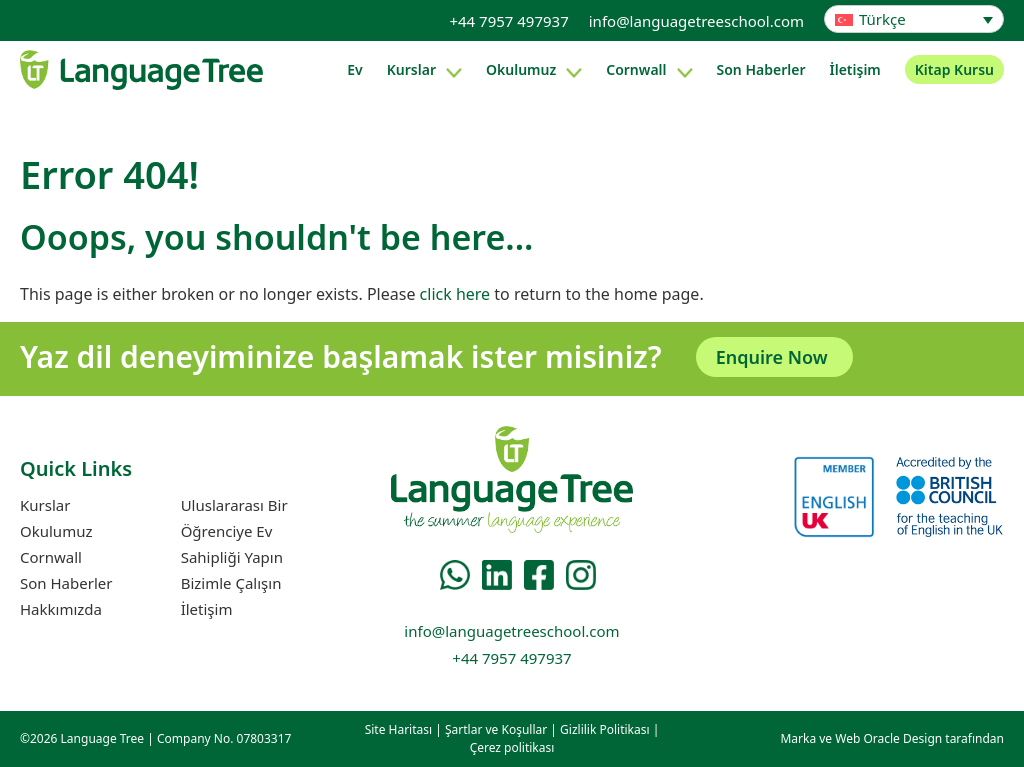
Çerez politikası (512, 747)
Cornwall (636, 69)
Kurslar (411, 69)
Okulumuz (521, 69)
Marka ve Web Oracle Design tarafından (892, 738)
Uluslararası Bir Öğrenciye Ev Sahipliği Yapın (234, 531)
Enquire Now (772, 357)
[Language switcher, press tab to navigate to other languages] (914, 19)
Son (761, 69)
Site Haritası (399, 729)
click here (455, 294)
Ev (354, 69)
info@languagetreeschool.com (696, 21)
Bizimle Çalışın (231, 583)
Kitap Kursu (954, 69)
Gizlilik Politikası (605, 729)
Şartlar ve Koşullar (496, 729)
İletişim (855, 69)
